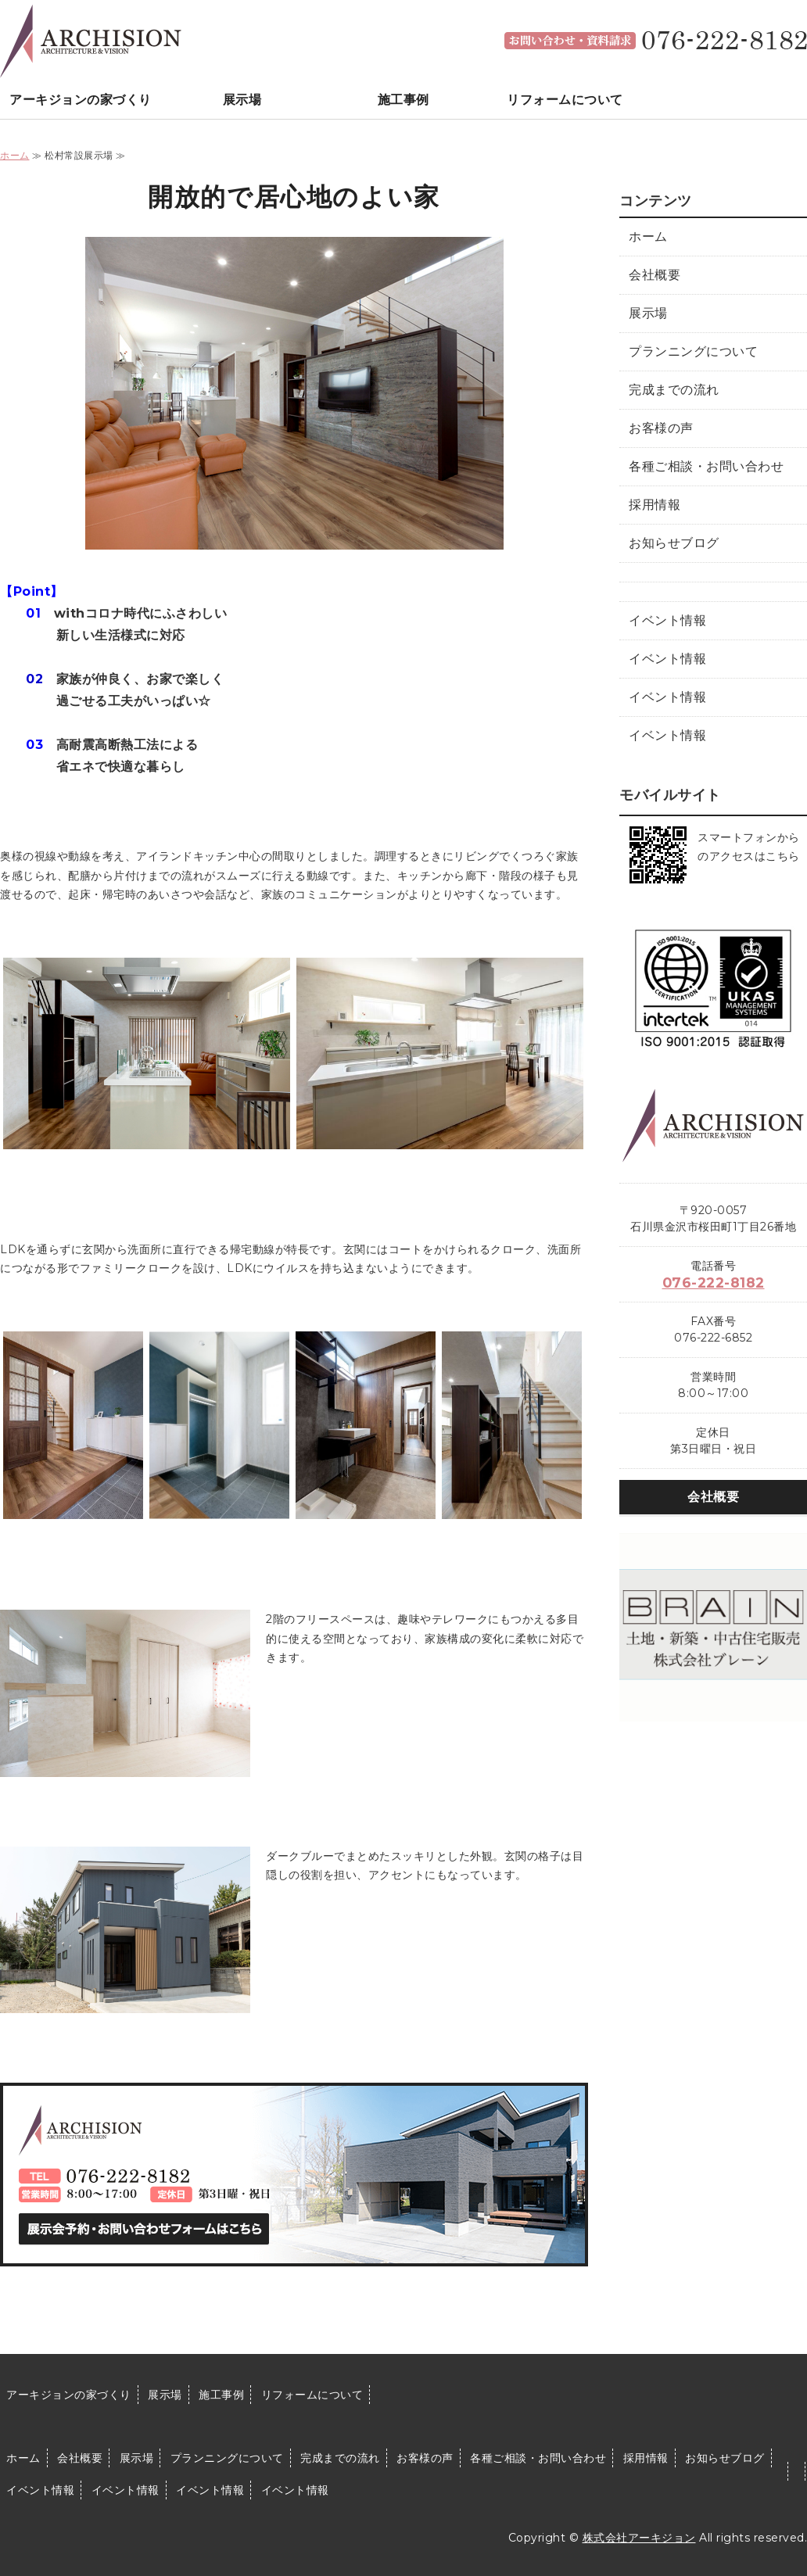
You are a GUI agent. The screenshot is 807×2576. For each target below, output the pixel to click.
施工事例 (403, 99)
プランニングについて (693, 351)
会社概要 (654, 274)
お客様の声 (661, 428)
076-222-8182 (713, 1282)
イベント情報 (667, 620)
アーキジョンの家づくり (80, 99)
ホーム (15, 155)
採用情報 (654, 504)
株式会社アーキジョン (639, 2538)
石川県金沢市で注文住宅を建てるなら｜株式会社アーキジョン (90, 39)
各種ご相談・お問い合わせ (706, 466)
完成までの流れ (674, 389)
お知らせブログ (674, 543)
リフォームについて (565, 99)
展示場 (242, 99)
